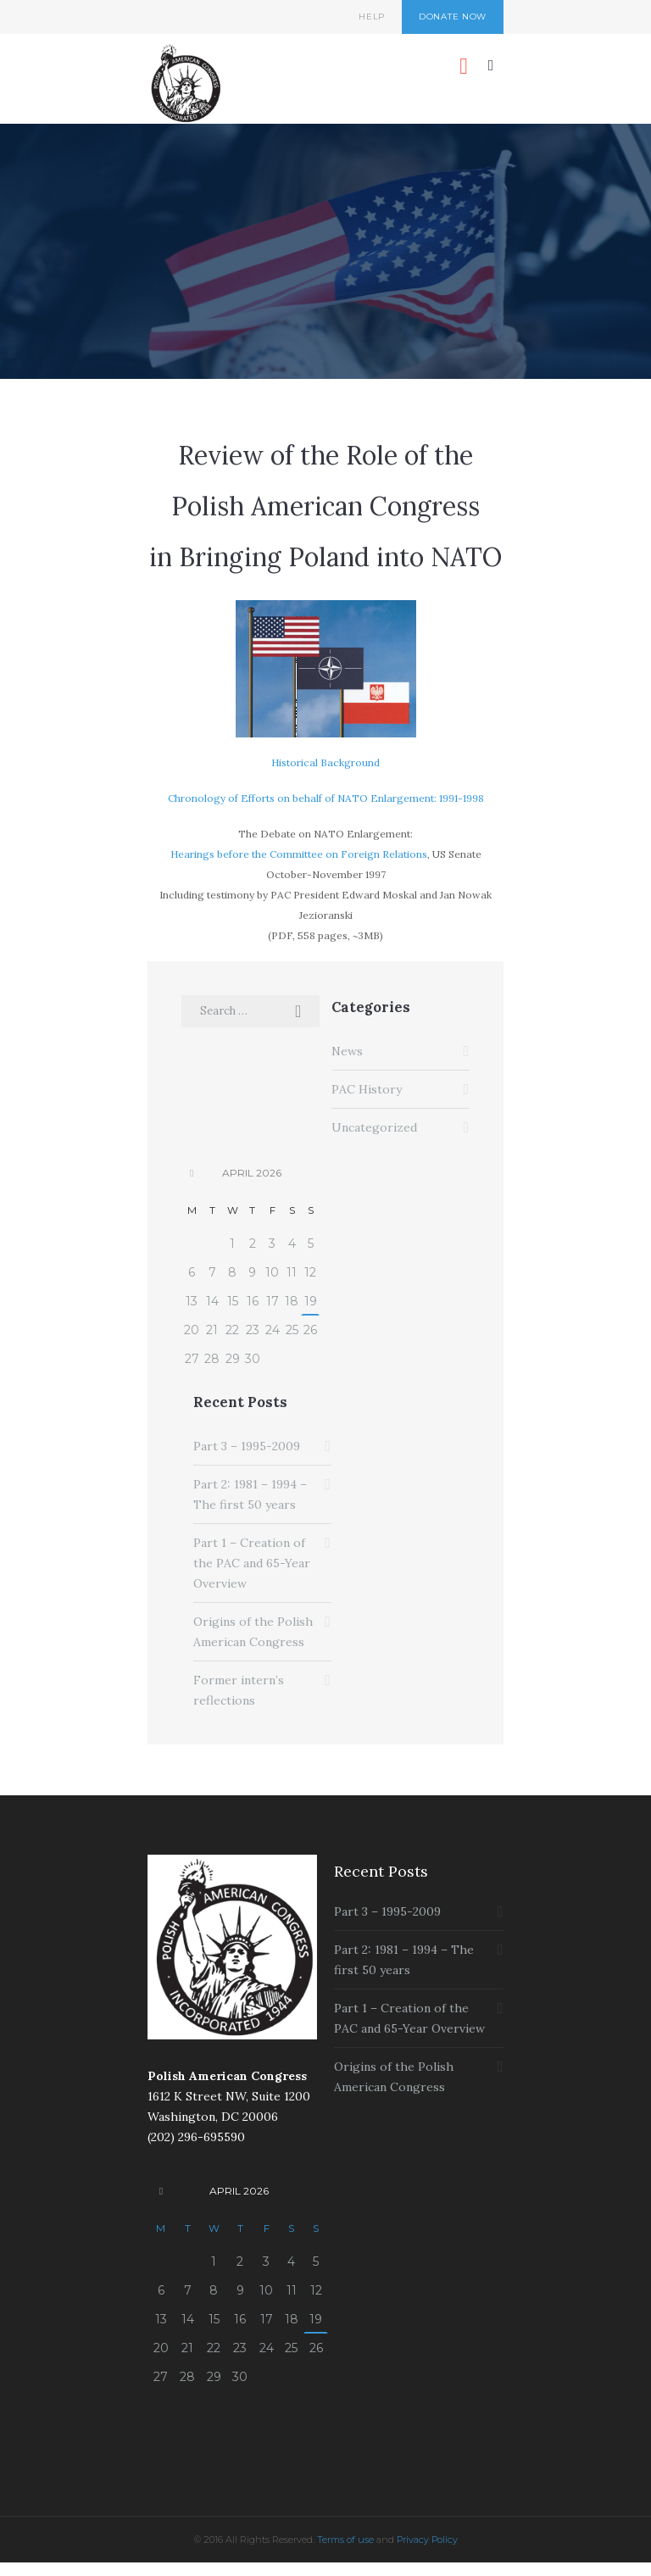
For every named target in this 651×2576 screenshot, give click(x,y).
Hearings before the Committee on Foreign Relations (298, 854)
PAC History (366, 1089)
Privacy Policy (427, 2539)
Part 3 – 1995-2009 (246, 1446)
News (347, 1051)
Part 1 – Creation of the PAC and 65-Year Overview (251, 1563)
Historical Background (325, 762)
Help (372, 16)
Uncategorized (374, 1127)
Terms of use (345, 2539)
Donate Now (453, 16)
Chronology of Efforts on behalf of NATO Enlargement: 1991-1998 (326, 798)
